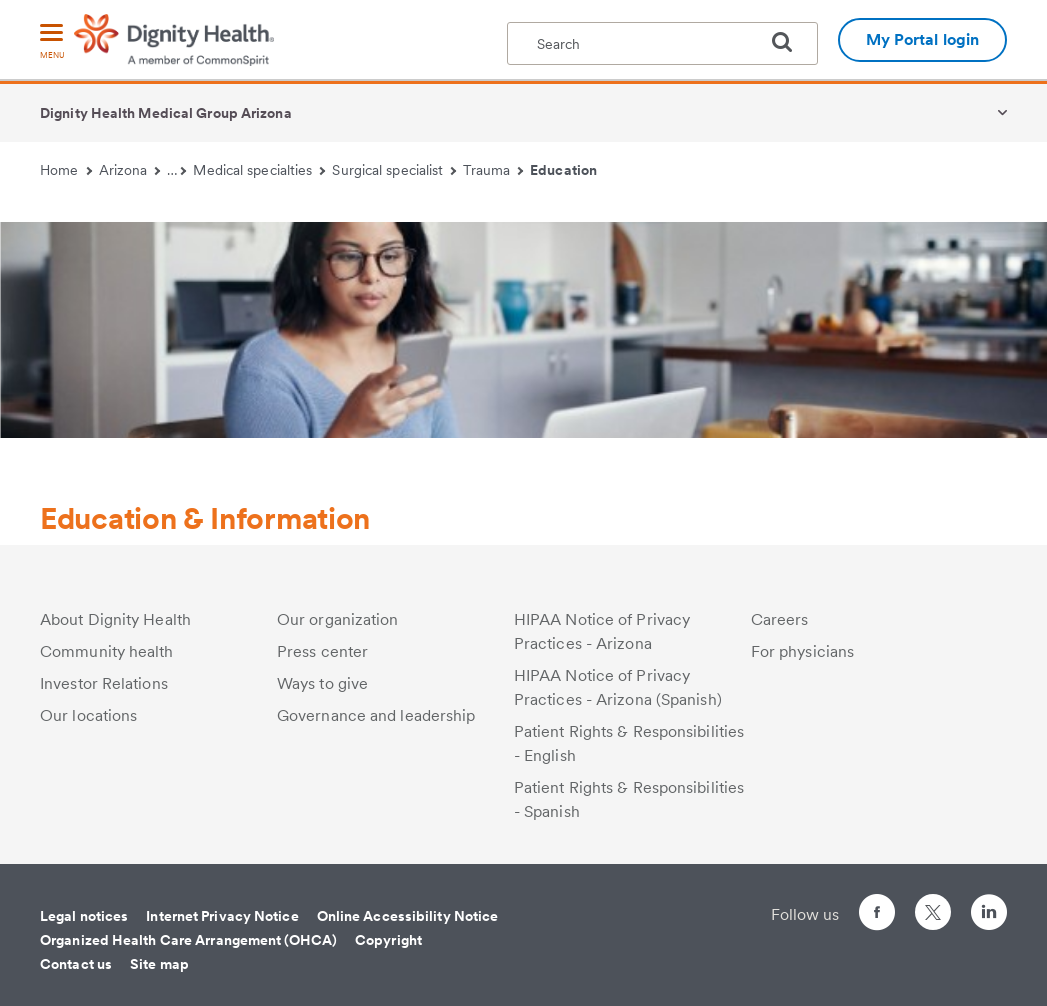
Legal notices (84, 916)
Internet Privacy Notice (222, 916)
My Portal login (923, 39)
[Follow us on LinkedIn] (989, 915)
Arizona (130, 170)
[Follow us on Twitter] (933, 903)
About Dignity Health (115, 619)
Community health (107, 651)
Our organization (338, 619)
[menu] (52, 42)
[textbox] (662, 43)
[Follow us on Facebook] (877, 915)
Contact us (76, 964)
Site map (159, 964)
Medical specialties (259, 170)
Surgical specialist (394, 170)
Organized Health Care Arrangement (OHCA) (188, 940)
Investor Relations (104, 683)
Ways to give (322, 683)
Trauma (493, 170)
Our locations (88, 715)
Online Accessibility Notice (408, 916)
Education (563, 170)
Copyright (388, 940)
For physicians (802, 651)
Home (66, 170)
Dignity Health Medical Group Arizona (166, 113)
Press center (322, 651)
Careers (780, 619)
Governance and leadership (376, 715)
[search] (790, 42)
